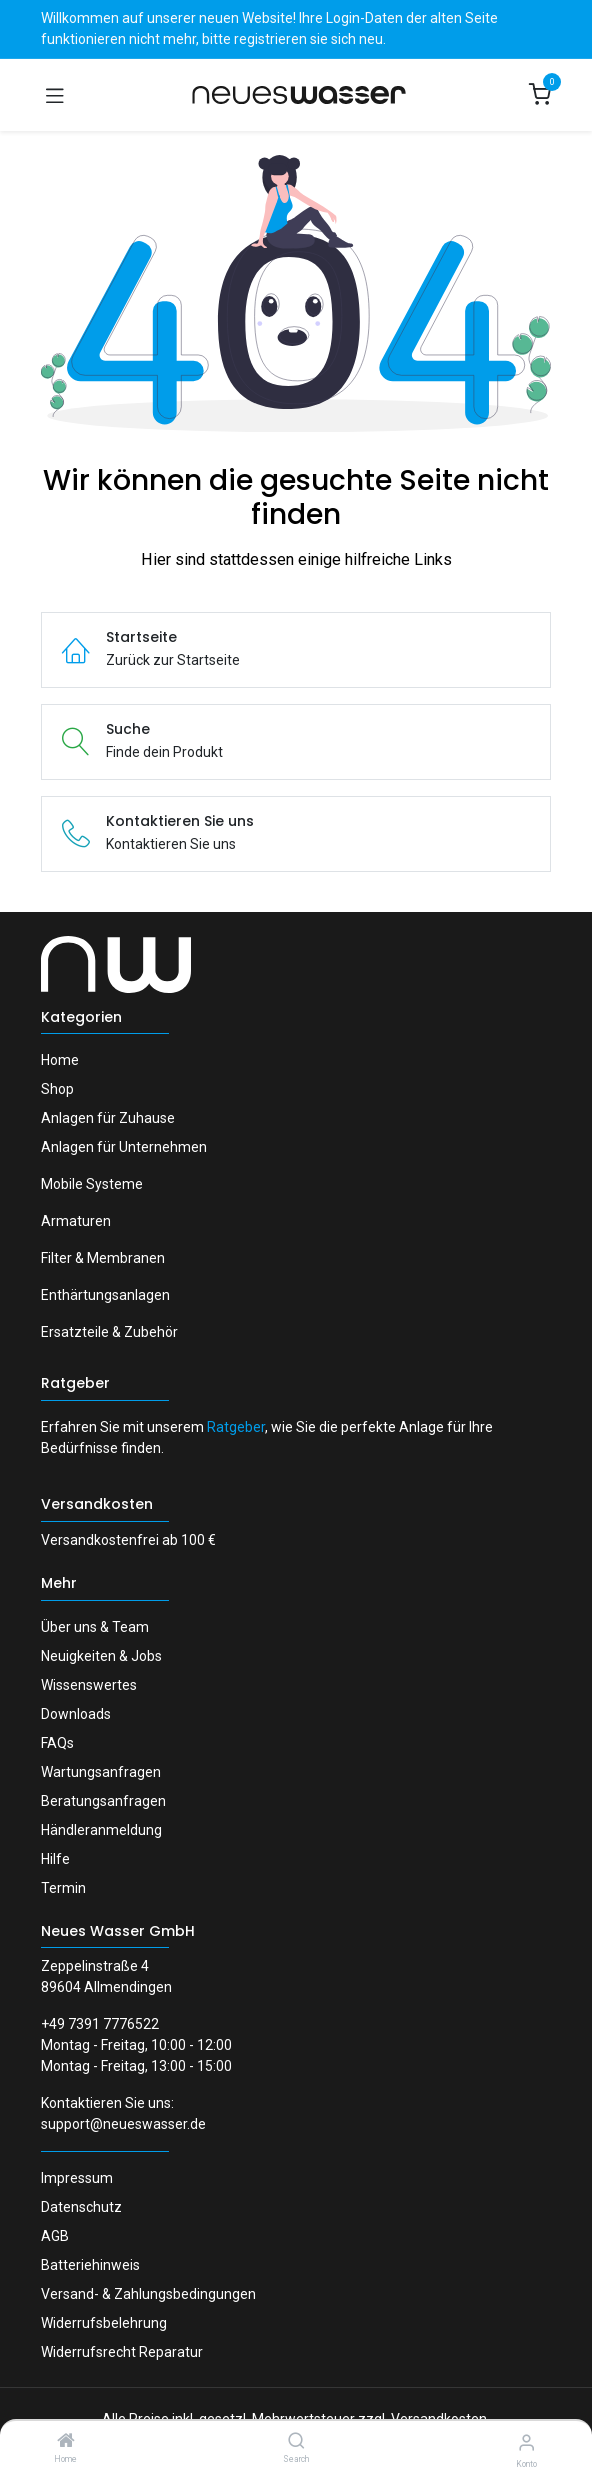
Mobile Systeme (92, 1184)
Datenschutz (81, 2207)
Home (60, 1060)
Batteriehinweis (90, 2265)
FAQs (57, 1743)
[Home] (66, 2442)
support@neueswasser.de (123, 2124)
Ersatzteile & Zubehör (109, 1332)
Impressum (77, 2178)
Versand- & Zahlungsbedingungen (148, 2294)
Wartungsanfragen (101, 1772)
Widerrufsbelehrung (104, 2323)
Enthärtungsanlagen (105, 1295)
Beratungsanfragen (103, 1801)
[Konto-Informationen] (526, 2442)
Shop (57, 1089)
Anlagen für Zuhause (108, 1118)
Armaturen (76, 1221)
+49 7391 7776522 (100, 2024)
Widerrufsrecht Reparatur (122, 2352)
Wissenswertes (89, 1685)
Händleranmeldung (101, 1830)
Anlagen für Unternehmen (124, 1147)
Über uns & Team (95, 1627)
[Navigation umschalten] (55, 95)
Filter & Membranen (103, 1258)
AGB (55, 2236)
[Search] (296, 2442)
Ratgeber (75, 1383)
